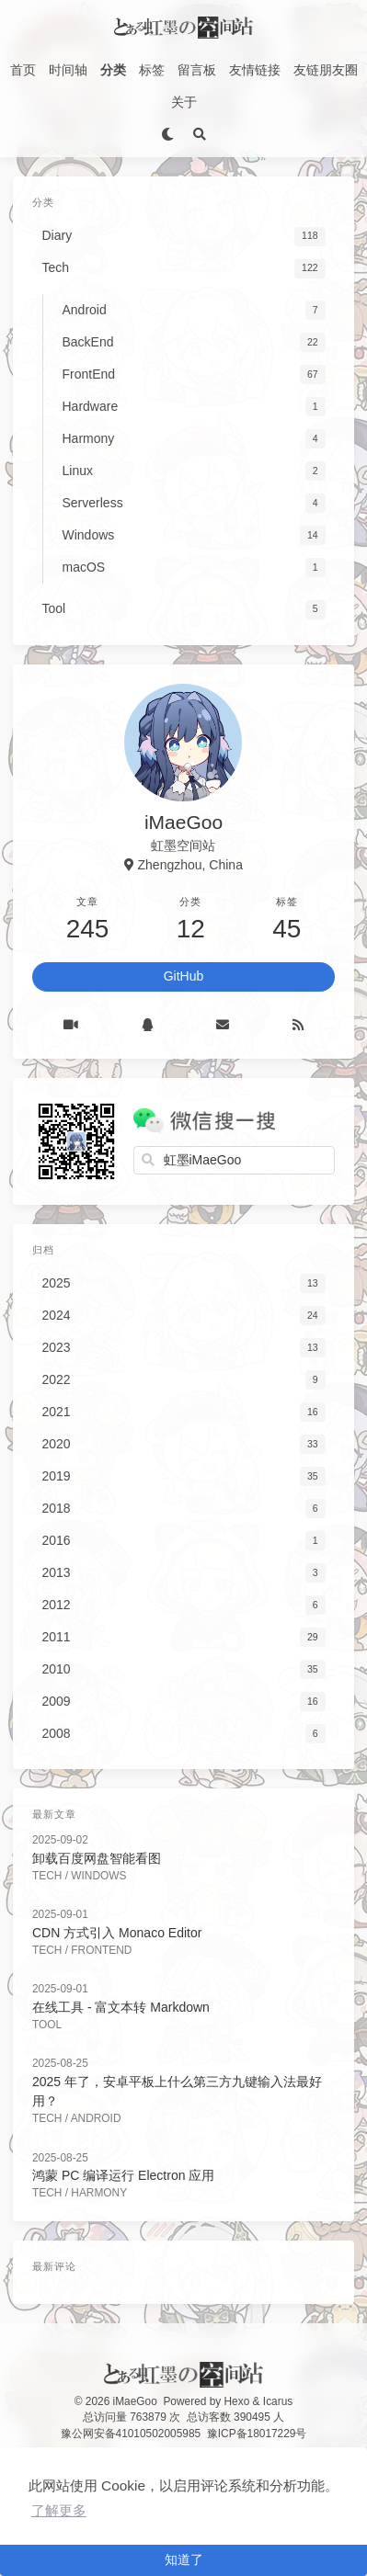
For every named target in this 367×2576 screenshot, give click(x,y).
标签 (152, 69)
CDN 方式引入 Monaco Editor (116, 1932)
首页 (23, 69)
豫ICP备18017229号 (257, 2433)
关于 (184, 102)
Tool (47, 2024)
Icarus (277, 2401)
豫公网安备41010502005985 (131, 2433)
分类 (113, 69)
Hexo (237, 2401)
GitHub (184, 976)
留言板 (197, 69)
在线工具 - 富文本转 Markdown (121, 2007)
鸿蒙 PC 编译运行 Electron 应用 (123, 2175)
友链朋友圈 (325, 69)
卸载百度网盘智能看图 (96, 1858)
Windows (98, 1875)
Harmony (99, 2192)
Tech (47, 1875)
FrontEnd (101, 1950)
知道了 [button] (184, 2559)
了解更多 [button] (58, 2510)
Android (96, 2118)
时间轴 (68, 69)
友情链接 (255, 69)
